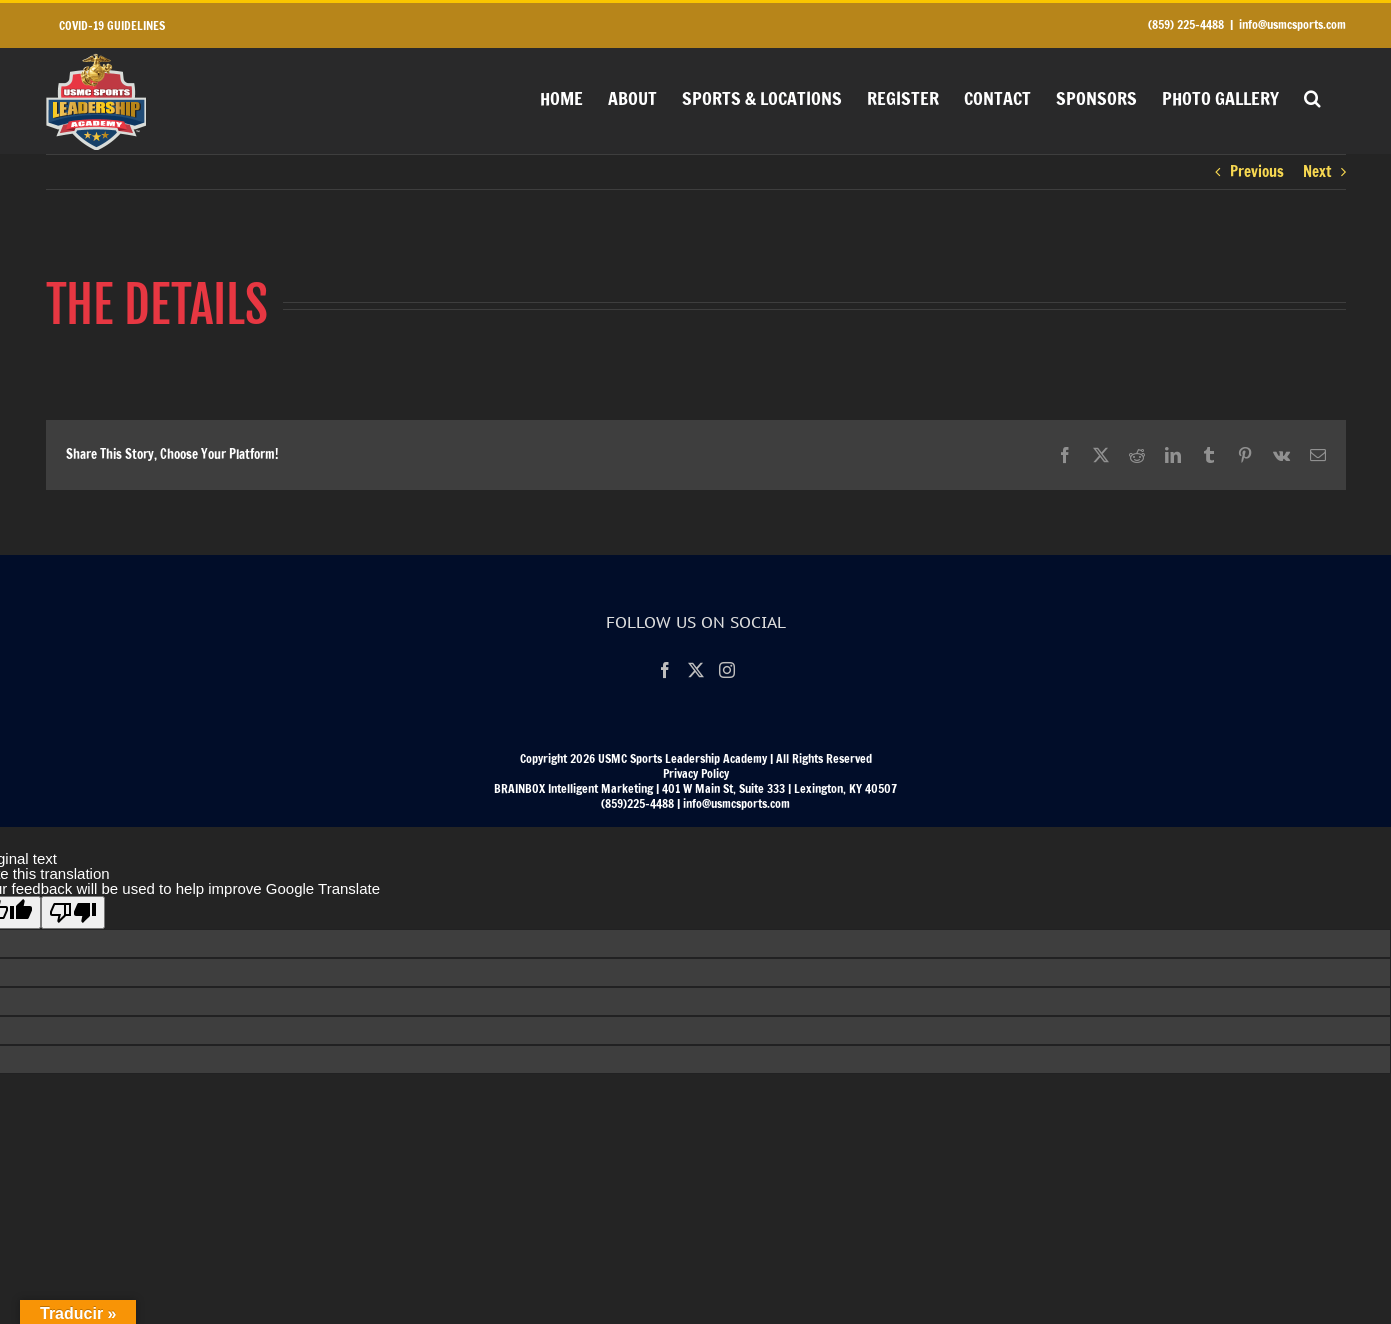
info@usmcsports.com (1292, 24)
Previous (1257, 171)
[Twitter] (696, 670)
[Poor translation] (73, 912)
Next (1317, 171)
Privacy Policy (696, 773)
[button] (1312, 96)
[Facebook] (665, 670)
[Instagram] (727, 670)
